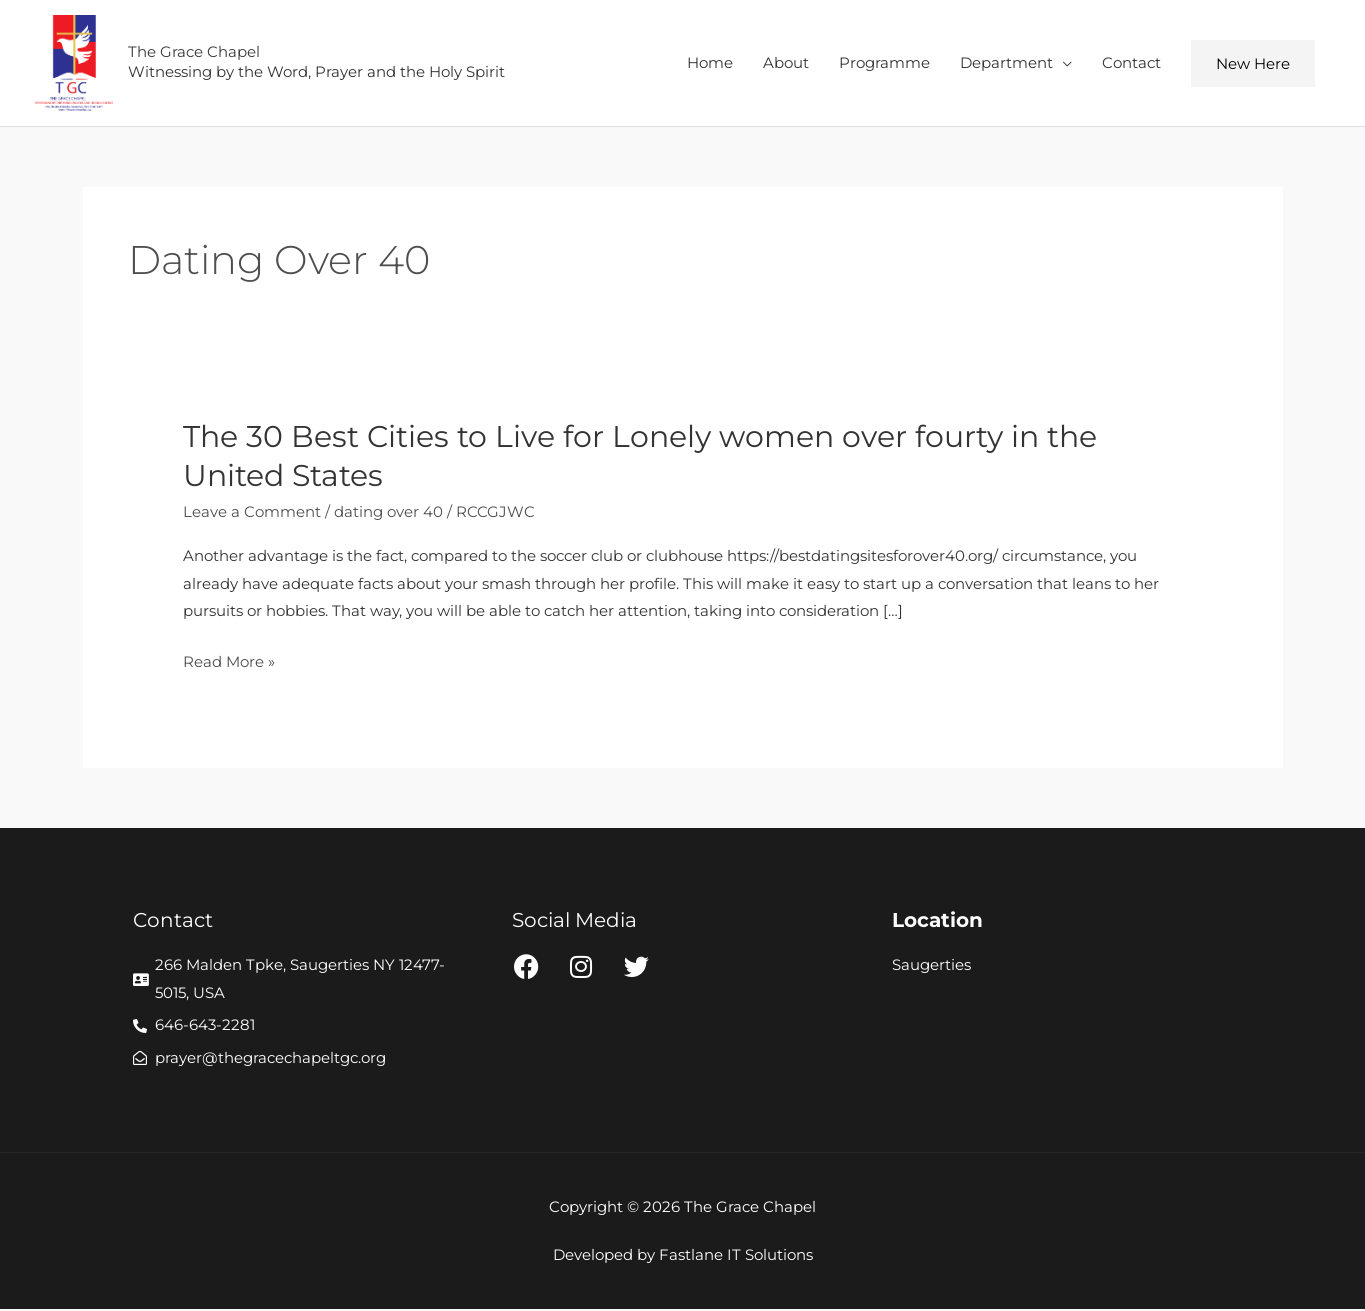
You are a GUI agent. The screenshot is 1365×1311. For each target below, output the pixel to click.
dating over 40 (388, 513)
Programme (884, 63)
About (786, 63)
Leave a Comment (252, 513)
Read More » (229, 663)
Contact (1131, 63)
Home (710, 63)
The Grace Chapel (199, 52)
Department (1006, 63)
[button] (1253, 64)
